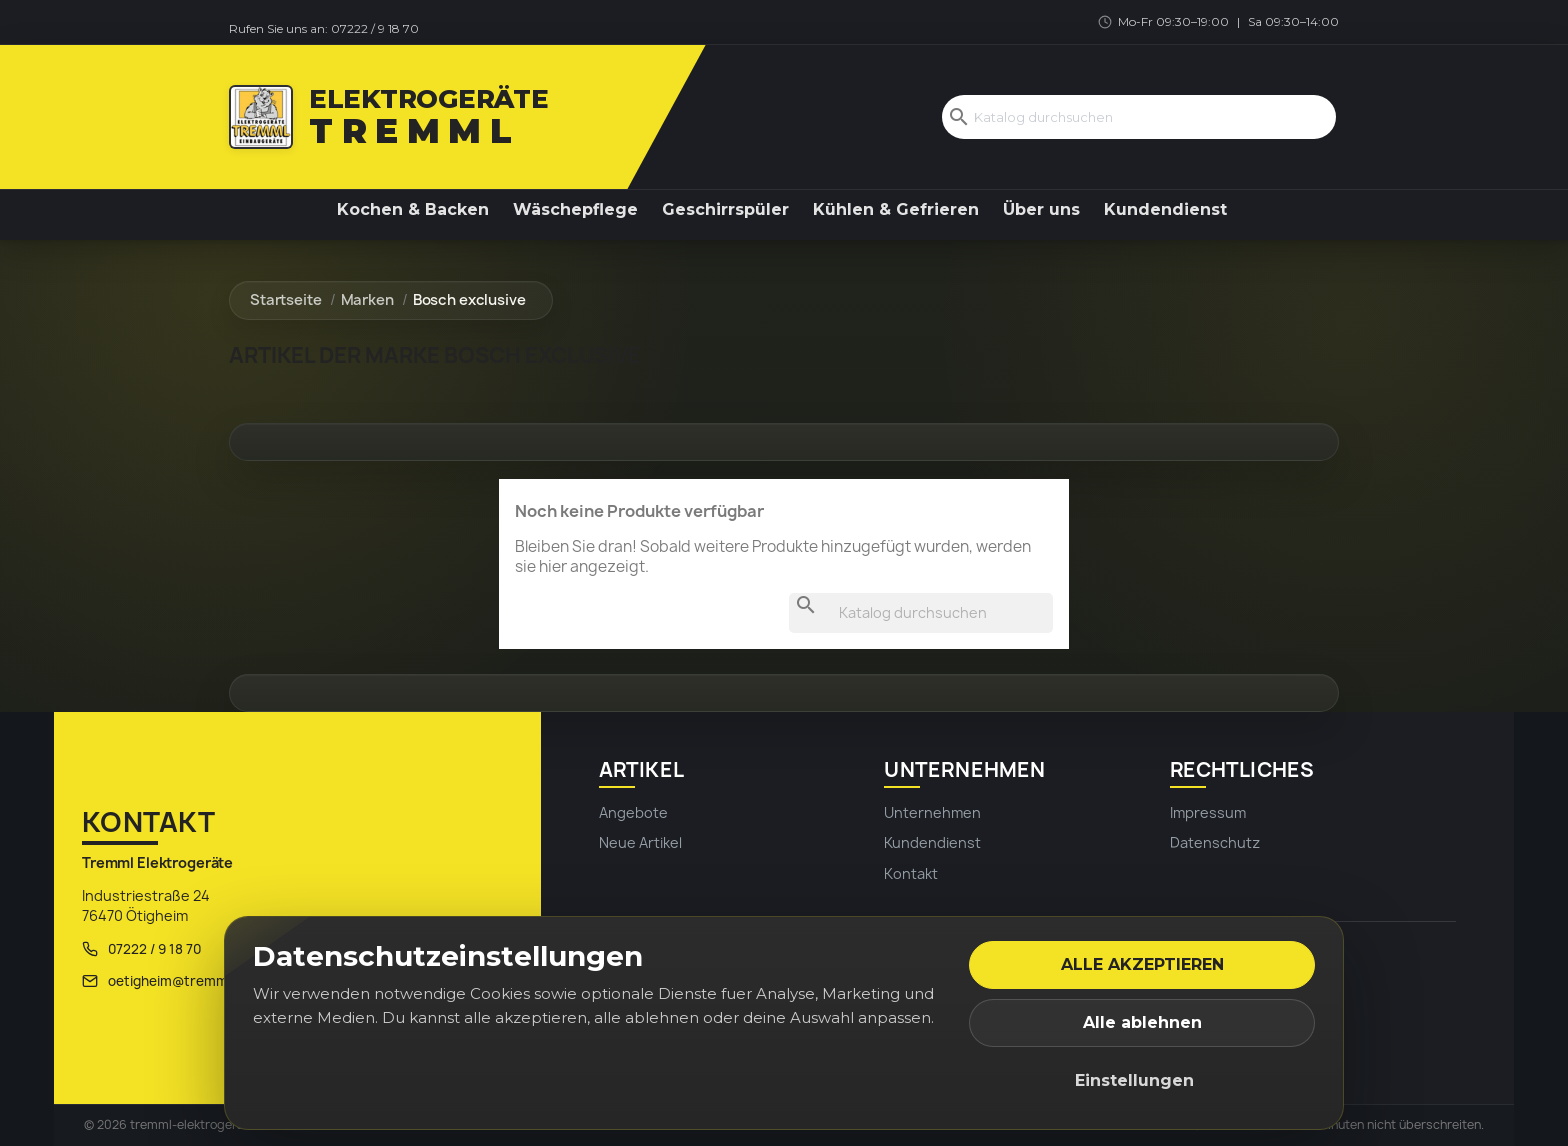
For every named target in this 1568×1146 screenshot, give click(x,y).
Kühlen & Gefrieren (896, 209)
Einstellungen (1134, 1080)
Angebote (633, 812)
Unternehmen (932, 812)
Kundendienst (1165, 209)
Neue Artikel (640, 842)
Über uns (1041, 209)
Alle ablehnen (1142, 1022)
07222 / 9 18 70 (375, 28)
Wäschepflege (575, 209)
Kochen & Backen (413, 209)
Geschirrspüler (725, 209)
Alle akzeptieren (1142, 964)
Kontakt (911, 873)
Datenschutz (1215, 842)
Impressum (1208, 812)
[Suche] (1139, 120)
